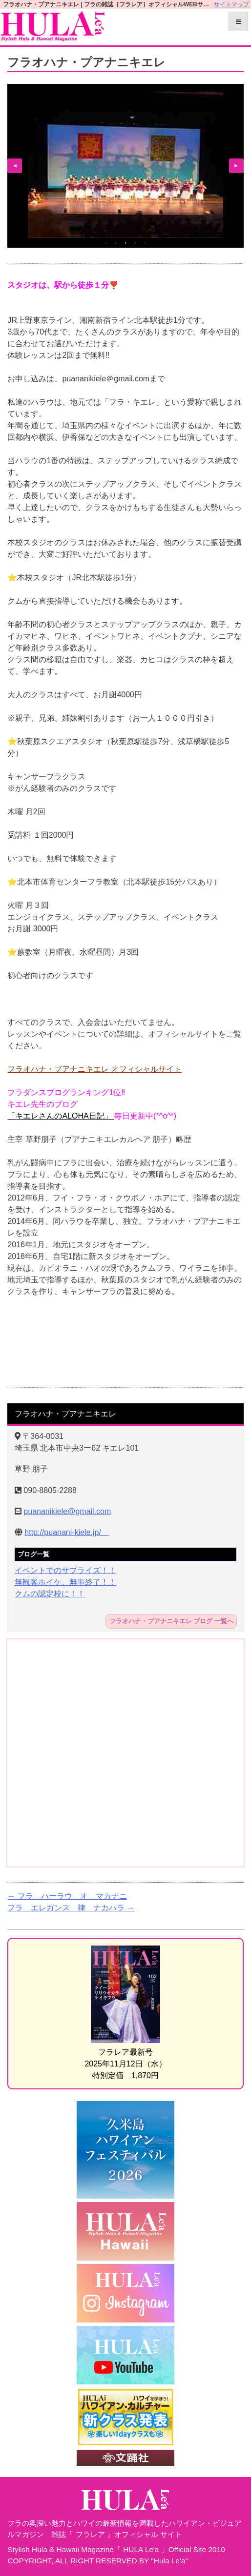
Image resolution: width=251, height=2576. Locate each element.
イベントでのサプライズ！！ (65, 1570)
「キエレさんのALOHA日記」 (60, 1116)
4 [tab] (135, 243)
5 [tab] (145, 243)
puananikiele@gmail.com (67, 1511)
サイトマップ (231, 4)
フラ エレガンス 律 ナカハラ (70, 1908)
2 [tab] (116, 243)
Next (236, 165)
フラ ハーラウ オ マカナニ (66, 1896)
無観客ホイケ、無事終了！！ (65, 1582)
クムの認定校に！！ (50, 1594)
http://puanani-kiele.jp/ (66, 1532)
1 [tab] (106, 243)
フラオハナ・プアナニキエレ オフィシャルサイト (94, 1069)
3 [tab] (125, 243)
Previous (14, 165)
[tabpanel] (125, 165)
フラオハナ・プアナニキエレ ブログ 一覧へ (171, 1621)
